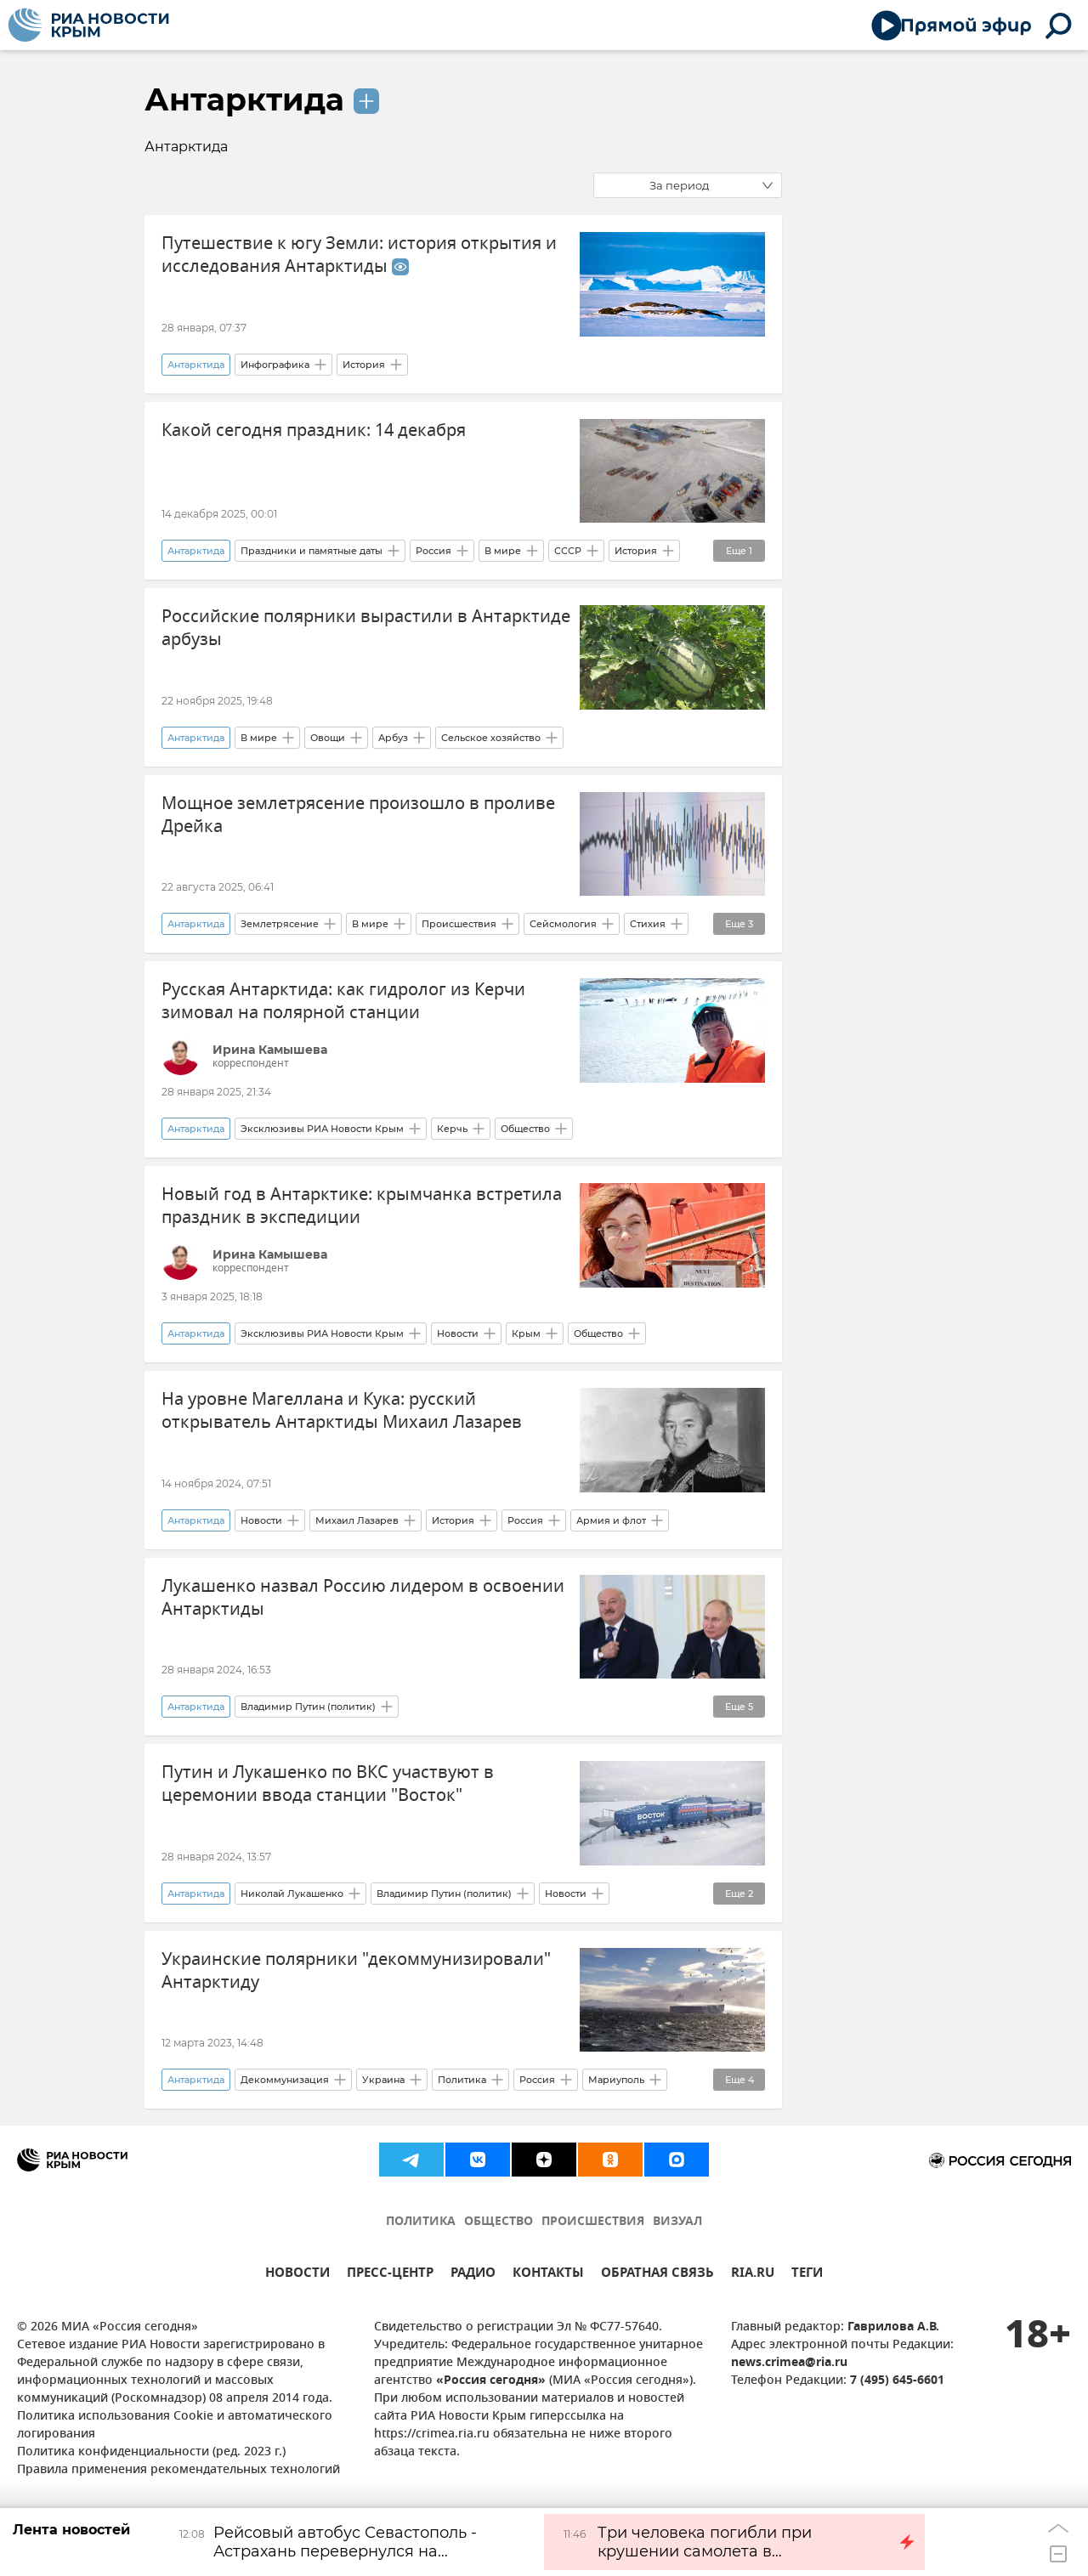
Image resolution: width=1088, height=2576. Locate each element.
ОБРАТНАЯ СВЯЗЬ (657, 2274)
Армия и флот (611, 1520)
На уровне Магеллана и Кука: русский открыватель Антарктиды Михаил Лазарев (342, 1411)
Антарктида (244, 99)
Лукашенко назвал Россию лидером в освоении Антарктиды (363, 1598)
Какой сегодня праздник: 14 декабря (314, 430)
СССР (567, 551)
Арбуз (393, 738)
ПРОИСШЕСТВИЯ (592, 2222)
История (364, 365)
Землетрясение (280, 924)
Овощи (327, 738)
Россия (433, 551)
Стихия (648, 924)
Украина (383, 2080)
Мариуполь (616, 2080)
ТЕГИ (807, 2274)
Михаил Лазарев (357, 1520)
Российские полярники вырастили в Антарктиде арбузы (366, 628)
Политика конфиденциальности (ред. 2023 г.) (151, 2452)
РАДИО (473, 2274)
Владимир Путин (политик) (308, 1707)
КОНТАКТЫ (548, 2274)
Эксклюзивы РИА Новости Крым (322, 1129)
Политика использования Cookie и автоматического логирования (174, 2425)
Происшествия (459, 924)
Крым (526, 1333)
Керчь (452, 1129)
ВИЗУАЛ (677, 2222)
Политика (462, 2080)
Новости (458, 1333)
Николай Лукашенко (292, 1893)
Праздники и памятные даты (311, 551)
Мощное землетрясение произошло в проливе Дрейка (358, 815)
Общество (525, 1129)
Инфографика (275, 365)
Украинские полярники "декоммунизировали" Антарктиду (356, 1971)
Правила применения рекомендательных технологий (178, 2470)
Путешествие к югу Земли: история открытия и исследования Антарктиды (359, 255)
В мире (502, 551)
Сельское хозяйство (491, 738)
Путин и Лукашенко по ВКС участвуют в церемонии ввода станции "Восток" (328, 1784)
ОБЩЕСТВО (498, 2222)
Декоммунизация (285, 2080)
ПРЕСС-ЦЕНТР (390, 2274)
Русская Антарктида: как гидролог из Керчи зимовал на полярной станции (343, 1001)
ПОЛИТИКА (421, 2222)
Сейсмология (563, 924)
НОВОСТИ (297, 2274)
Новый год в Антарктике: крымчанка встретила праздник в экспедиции (362, 1206)
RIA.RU (752, 2274)
